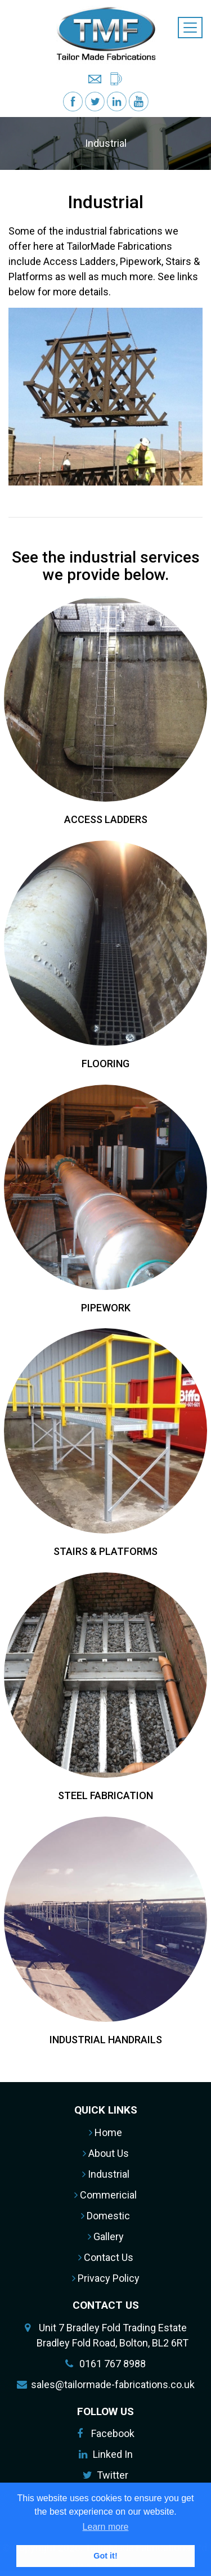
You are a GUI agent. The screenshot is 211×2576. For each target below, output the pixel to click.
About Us (106, 2153)
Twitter (112, 2475)
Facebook (112, 2433)
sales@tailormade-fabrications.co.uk (113, 2384)
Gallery (106, 2236)
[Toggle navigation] (190, 27)
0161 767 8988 (112, 2364)
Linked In (113, 2454)
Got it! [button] (105, 2555)
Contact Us (105, 2257)
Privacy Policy (106, 2278)
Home (105, 2132)
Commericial (105, 2195)
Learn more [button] (106, 2527)
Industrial (105, 2174)
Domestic (105, 2216)
